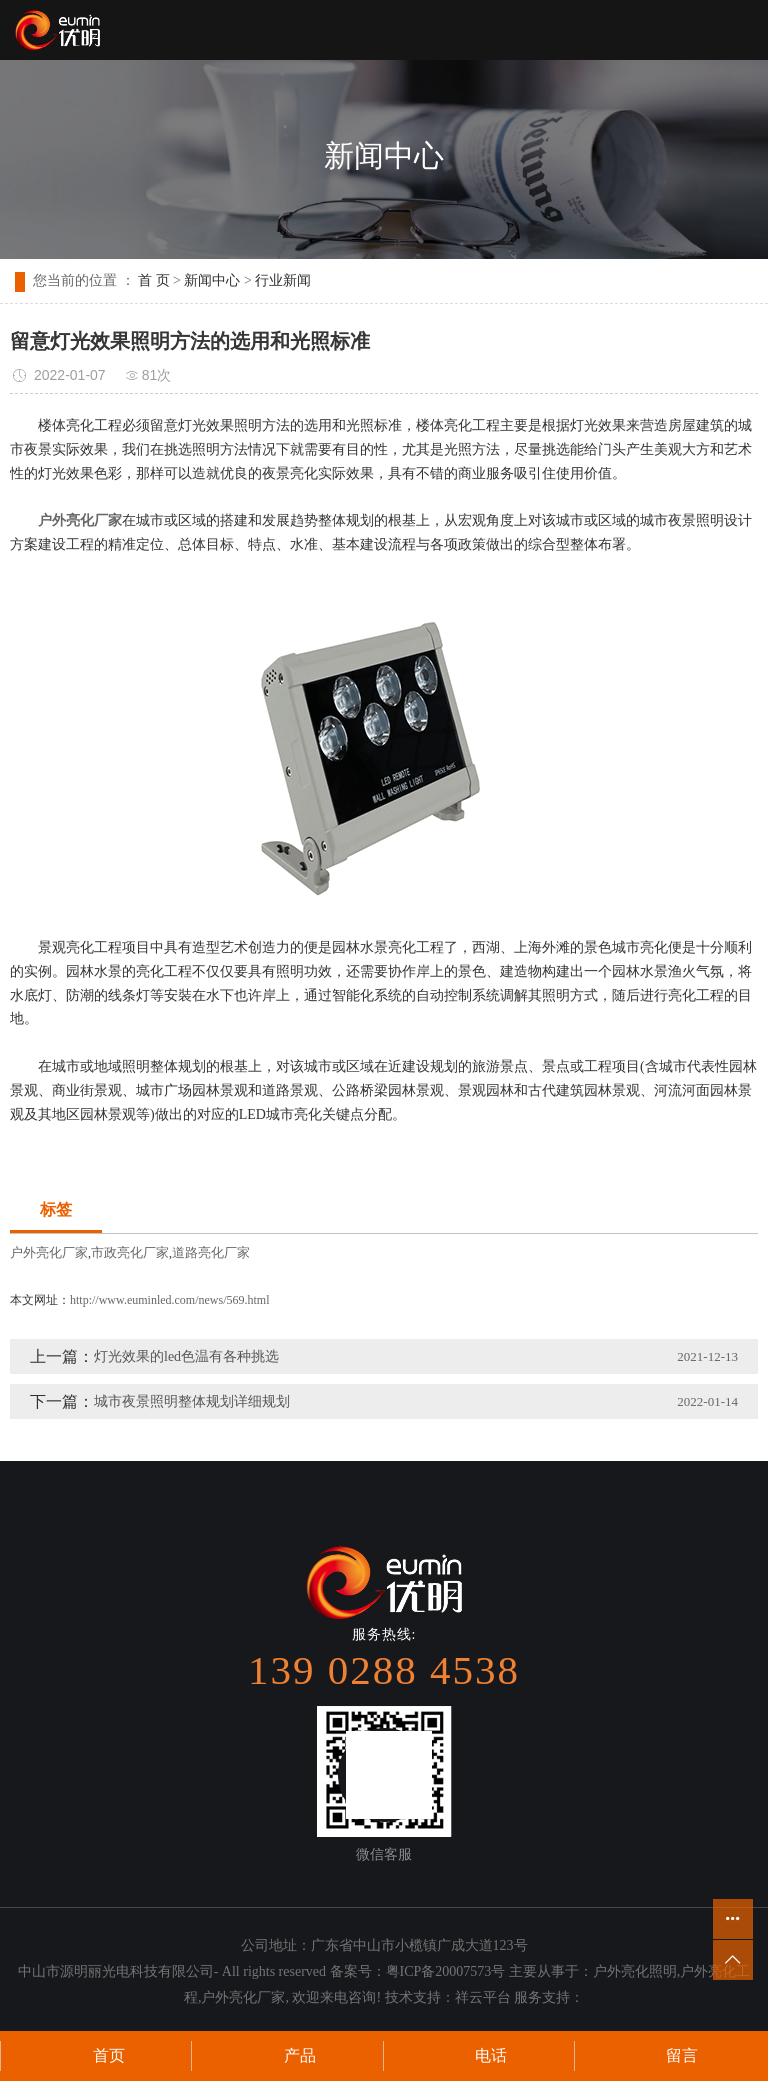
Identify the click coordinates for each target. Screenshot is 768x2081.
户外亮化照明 (635, 1971)
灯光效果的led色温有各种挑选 (186, 1356)
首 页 (154, 280)
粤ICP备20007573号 (446, 1971)
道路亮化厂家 (211, 1252)
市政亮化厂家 (130, 1252)
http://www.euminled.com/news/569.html (170, 1300)
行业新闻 (283, 280)
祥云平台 (483, 1997)
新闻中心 (212, 280)
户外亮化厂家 (49, 1252)
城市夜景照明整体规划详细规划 (192, 1401)
